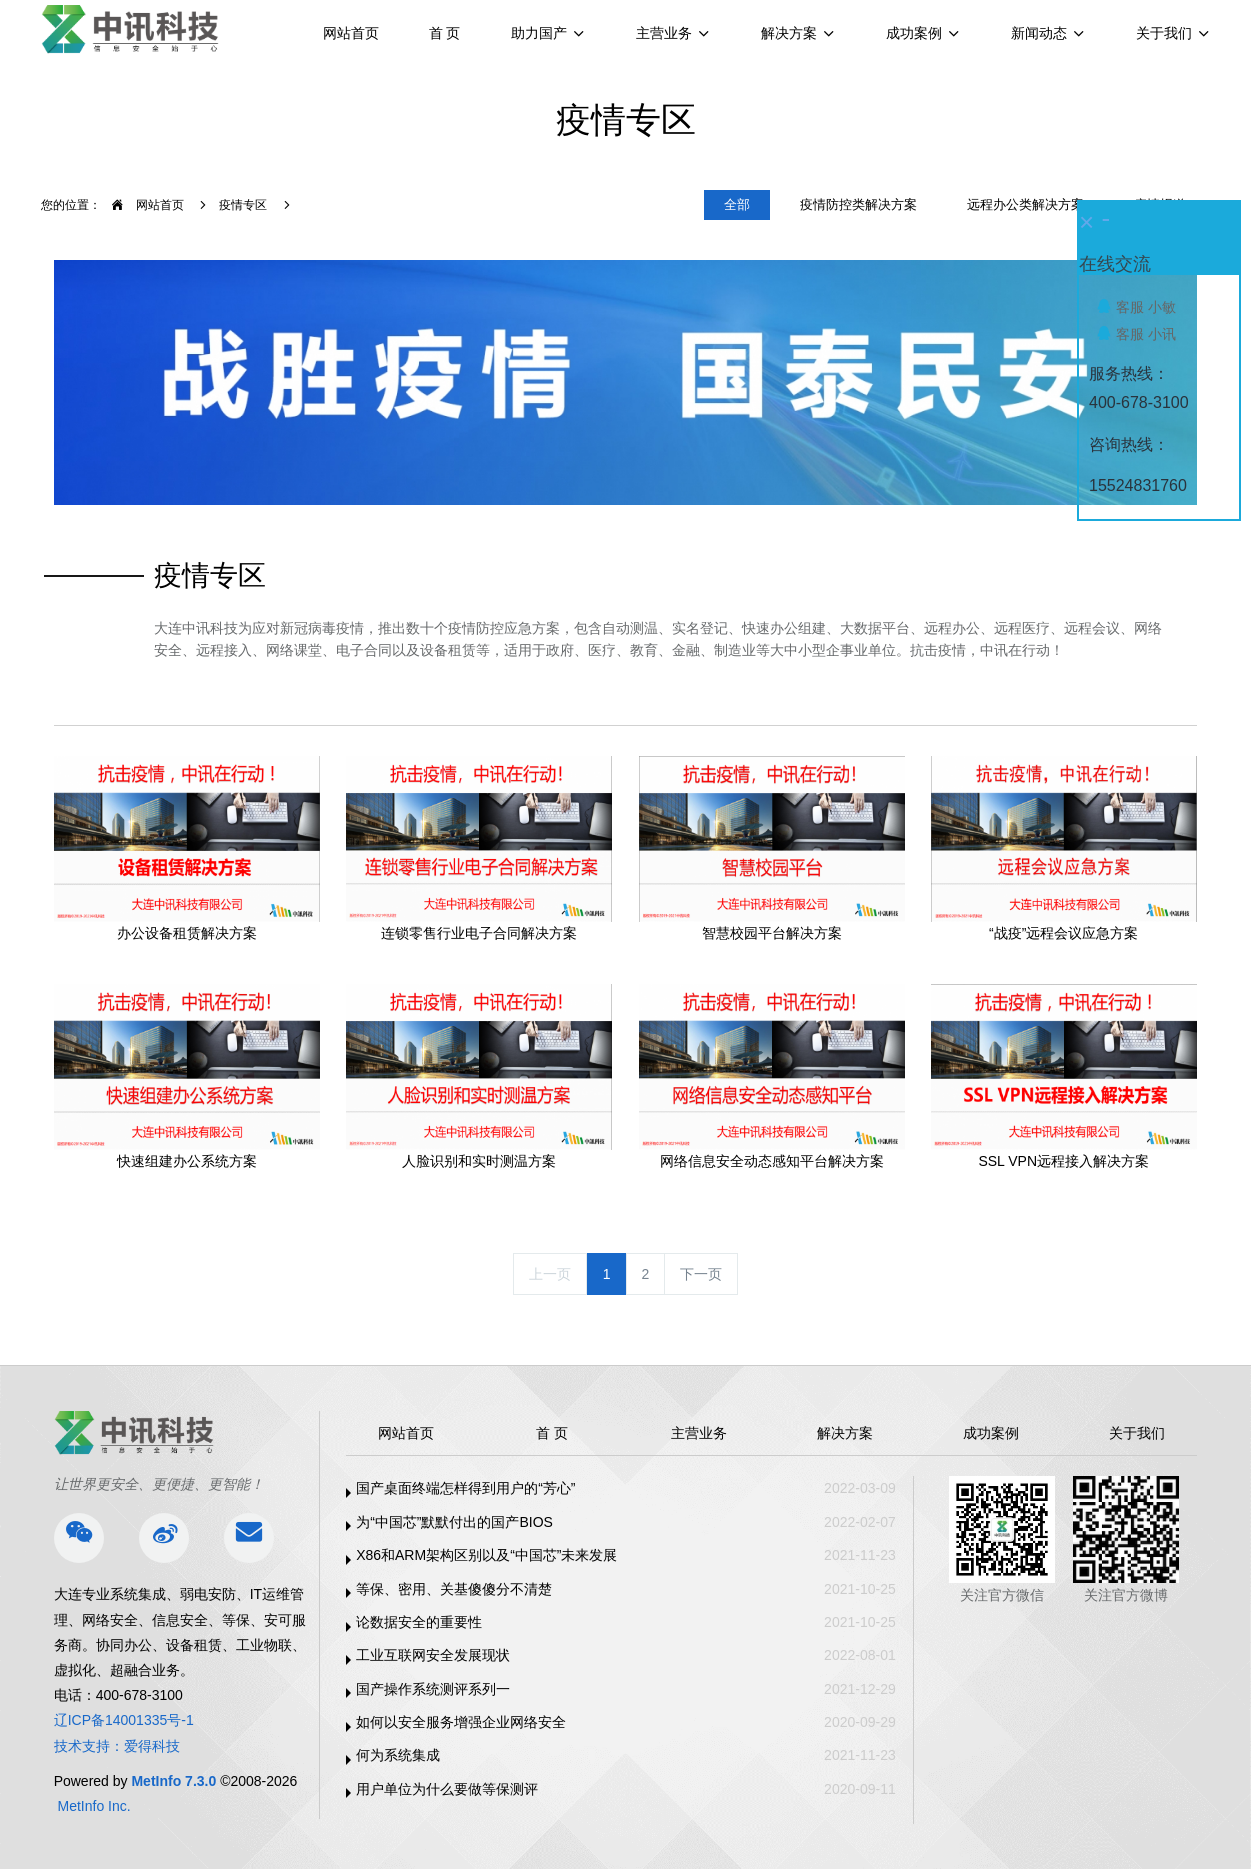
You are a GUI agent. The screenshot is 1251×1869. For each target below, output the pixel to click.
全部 (737, 204)
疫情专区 (243, 205)
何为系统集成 (398, 1755)
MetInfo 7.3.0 (173, 1781)
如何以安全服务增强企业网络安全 (461, 1722)
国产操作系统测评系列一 (433, 1689)
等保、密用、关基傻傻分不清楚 (454, 1589)
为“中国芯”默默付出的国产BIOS (454, 1522)
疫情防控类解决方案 (858, 204)
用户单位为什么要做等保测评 (447, 1789)
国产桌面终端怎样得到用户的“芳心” (465, 1488)
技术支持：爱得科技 (117, 1746)
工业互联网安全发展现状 (433, 1655)
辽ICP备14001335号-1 (124, 1720)
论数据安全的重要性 (419, 1622)
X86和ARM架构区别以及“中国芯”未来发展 (486, 1555)
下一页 (701, 1274)
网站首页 (351, 33)
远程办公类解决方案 (1025, 204)
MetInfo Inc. (94, 1806)
